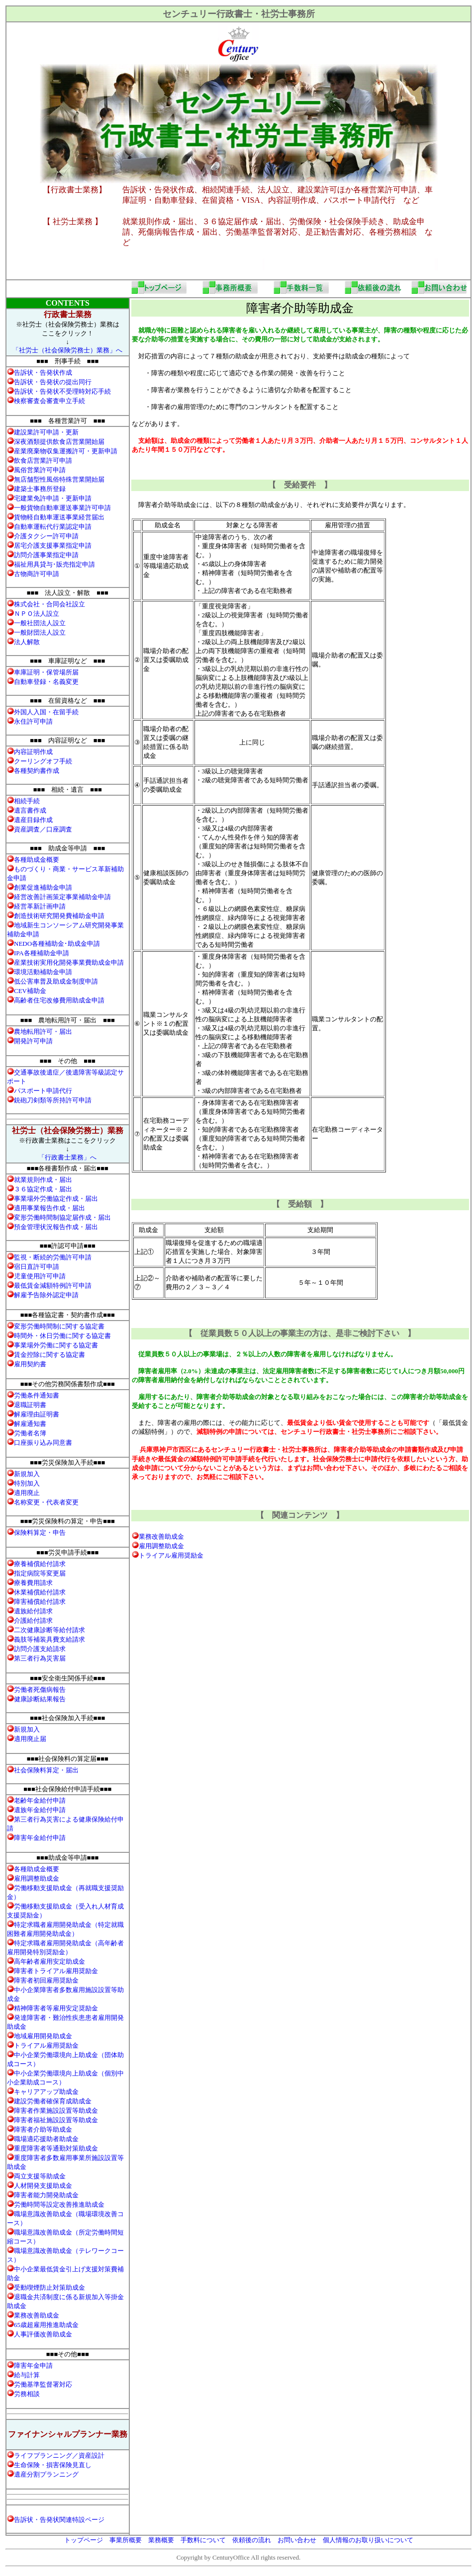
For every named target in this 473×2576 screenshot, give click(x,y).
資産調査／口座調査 (43, 829)
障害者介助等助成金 (43, 2129)
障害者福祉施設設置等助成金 (56, 2120)
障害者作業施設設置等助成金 (56, 2110)
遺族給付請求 (33, 1611)
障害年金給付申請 (40, 1837)
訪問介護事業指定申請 (46, 555)
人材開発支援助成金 (43, 2185)
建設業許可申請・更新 (46, 432)
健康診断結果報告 (40, 1699)
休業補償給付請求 (40, 1592)
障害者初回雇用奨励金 (46, 1980)
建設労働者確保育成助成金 (53, 2101)
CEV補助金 (30, 991)
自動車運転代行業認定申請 (53, 526)
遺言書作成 (30, 810)
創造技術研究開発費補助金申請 (59, 915)
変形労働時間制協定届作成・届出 (62, 1217)
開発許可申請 (33, 1041)
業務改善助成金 (161, 1536)
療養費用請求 (33, 1582)
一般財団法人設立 (40, 632)
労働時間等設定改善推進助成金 (59, 2204)
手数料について (203, 2540)
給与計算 (27, 2375)
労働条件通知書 (36, 1395)
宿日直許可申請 (36, 1266)
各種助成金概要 (36, 859)
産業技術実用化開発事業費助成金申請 (69, 962)
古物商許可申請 (36, 574)
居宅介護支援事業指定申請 (53, 545)
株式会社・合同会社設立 (49, 604)
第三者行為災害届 (40, 1658)
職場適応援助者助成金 (46, 2139)
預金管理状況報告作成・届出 (56, 1227)
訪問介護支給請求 (40, 1649)
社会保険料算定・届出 (46, 1770)
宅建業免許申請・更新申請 (53, 498)
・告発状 (43, 372)
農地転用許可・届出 (43, 1031)
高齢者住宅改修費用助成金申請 (59, 1000)
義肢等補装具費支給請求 (49, 1639)
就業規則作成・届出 (43, 1179)
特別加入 (27, 1483)
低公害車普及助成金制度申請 (56, 981)
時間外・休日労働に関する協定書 (62, 1335)
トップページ (83, 2540)
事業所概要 (125, 2540)
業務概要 (161, 2540)
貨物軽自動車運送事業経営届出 (59, 517)
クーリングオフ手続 (43, 761)
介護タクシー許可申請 (46, 536)
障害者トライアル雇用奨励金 (56, 1971)
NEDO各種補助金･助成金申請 (57, 943)
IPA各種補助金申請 (41, 953)
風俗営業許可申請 (40, 470)
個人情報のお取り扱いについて (368, 2540)
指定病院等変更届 (40, 1573)
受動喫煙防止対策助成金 (49, 2287)
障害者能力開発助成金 (46, 2195)
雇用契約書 (30, 1364)
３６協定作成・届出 (43, 1189)
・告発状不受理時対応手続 (62, 391)
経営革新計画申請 (40, 906)
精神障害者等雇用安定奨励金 (56, 2008)
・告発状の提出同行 (53, 382)
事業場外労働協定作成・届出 (56, 1198)
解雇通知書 (30, 1423)
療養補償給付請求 (40, 1564)
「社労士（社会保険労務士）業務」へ (67, 350)
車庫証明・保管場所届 (46, 672)
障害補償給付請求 (40, 1601)
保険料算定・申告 (40, 1532)
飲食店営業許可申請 (43, 460)
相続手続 (27, 801)
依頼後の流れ (251, 2540)
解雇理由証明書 (36, 1414)
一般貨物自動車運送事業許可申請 (62, 507)
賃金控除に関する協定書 (49, 1354)
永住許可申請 (33, 721)
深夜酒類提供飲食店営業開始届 (59, 441)
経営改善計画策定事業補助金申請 (62, 897)
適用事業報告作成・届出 (49, 1208)
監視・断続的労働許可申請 (53, 1257)
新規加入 (27, 1474)
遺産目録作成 (33, 820)
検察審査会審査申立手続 (49, 401)
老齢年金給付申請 (40, 1800)
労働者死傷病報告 (40, 1689)
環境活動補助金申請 (43, 972)
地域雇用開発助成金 (43, 2036)
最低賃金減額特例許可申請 (53, 1285)
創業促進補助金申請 (43, 887)
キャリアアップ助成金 (46, 2091)
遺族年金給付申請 (40, 1810)
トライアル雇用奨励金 (171, 1555)
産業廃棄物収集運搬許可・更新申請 (65, 451)
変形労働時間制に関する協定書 (59, 1326)
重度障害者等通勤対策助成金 (56, 2148)
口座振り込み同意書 (43, 1442)
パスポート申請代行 (43, 1090)
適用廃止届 (30, 1739)
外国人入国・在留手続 (46, 712)
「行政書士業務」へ (67, 1157)
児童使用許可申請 (40, 1276)
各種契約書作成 (36, 770)
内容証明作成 (33, 751)
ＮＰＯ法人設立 (36, 613)
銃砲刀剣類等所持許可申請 (53, 1100)
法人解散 (27, 642)
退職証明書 (30, 1405)
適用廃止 (27, 1492)
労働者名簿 (30, 1433)
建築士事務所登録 (40, 489)
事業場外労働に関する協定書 (56, 1345)
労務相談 (27, 2394)
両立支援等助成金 (40, 2176)
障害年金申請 (33, 2365)
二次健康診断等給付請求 (49, 1630)
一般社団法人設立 (40, 623)
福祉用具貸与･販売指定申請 (54, 564)
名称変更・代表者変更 (46, 1502)
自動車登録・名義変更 (46, 681)
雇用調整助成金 (161, 1546)
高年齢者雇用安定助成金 (49, 1961)
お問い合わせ (297, 2540)
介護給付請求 (33, 1620)
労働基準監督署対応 (43, 2384)
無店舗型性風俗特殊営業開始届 (59, 479)
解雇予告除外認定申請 (46, 1295)
